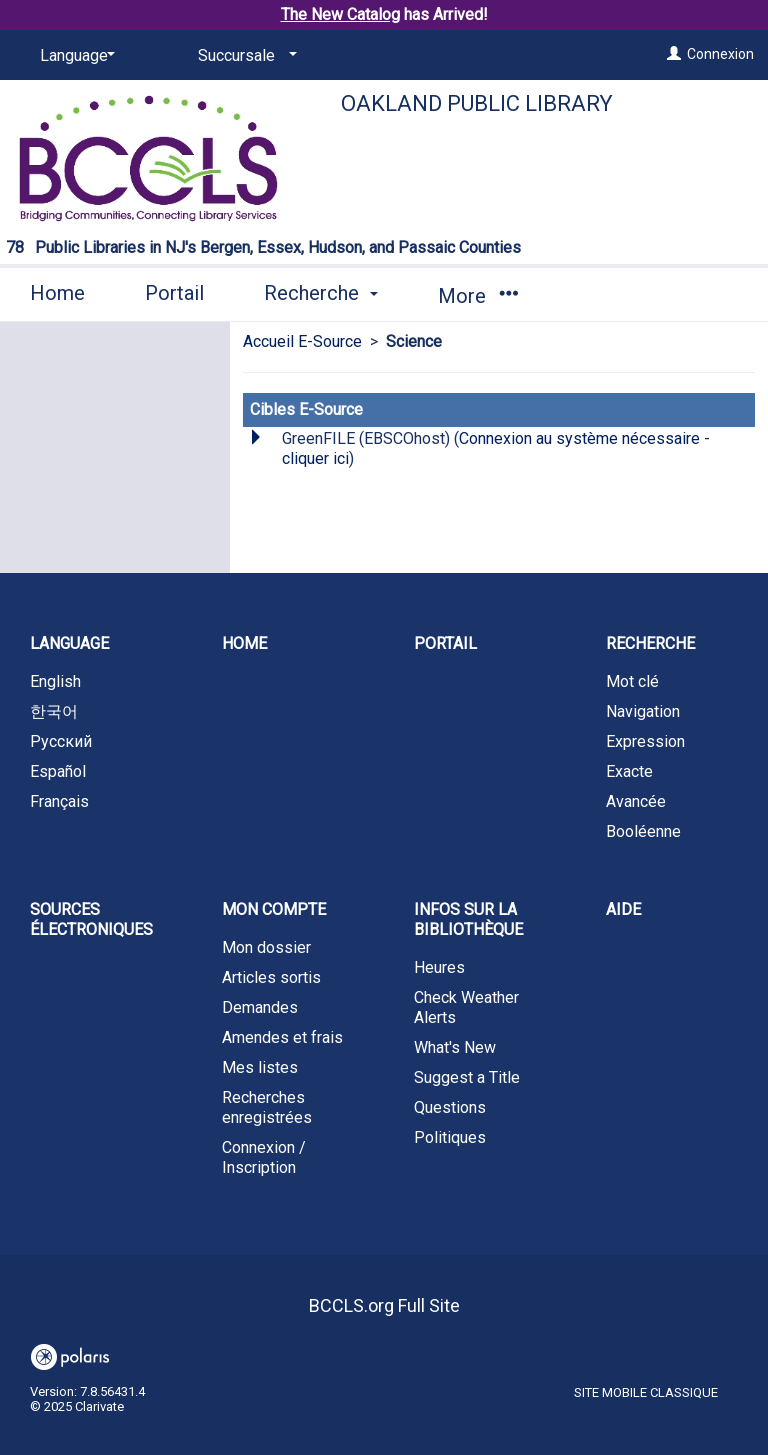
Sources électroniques (91, 919)
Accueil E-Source (302, 341)
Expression (645, 741)
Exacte (629, 771)
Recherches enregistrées (267, 1107)
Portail (174, 293)
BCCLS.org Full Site (384, 1305)
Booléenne (643, 831)
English (55, 681)
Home (57, 293)
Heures (439, 967)
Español (58, 771)
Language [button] (69, 643)
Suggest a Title (467, 1077)
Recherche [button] (321, 293)
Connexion (720, 54)
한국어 (54, 711)
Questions (450, 1107)
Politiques (450, 1137)
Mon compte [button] (274, 909)
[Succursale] (244, 56)
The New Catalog (340, 14)
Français (59, 801)
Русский (61, 741)
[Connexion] (674, 54)
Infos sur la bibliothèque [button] (468, 919)
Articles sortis (271, 977)
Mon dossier (266, 947)
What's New (455, 1047)
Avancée (636, 801)
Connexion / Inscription (264, 1157)
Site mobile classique (646, 1392)
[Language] (74, 56)
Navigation (643, 711)
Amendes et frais (282, 1037)
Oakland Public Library (477, 103)
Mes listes (260, 1067)
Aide (623, 909)
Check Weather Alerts (466, 1007)
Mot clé (632, 681)
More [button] (477, 296)
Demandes (260, 1007)
